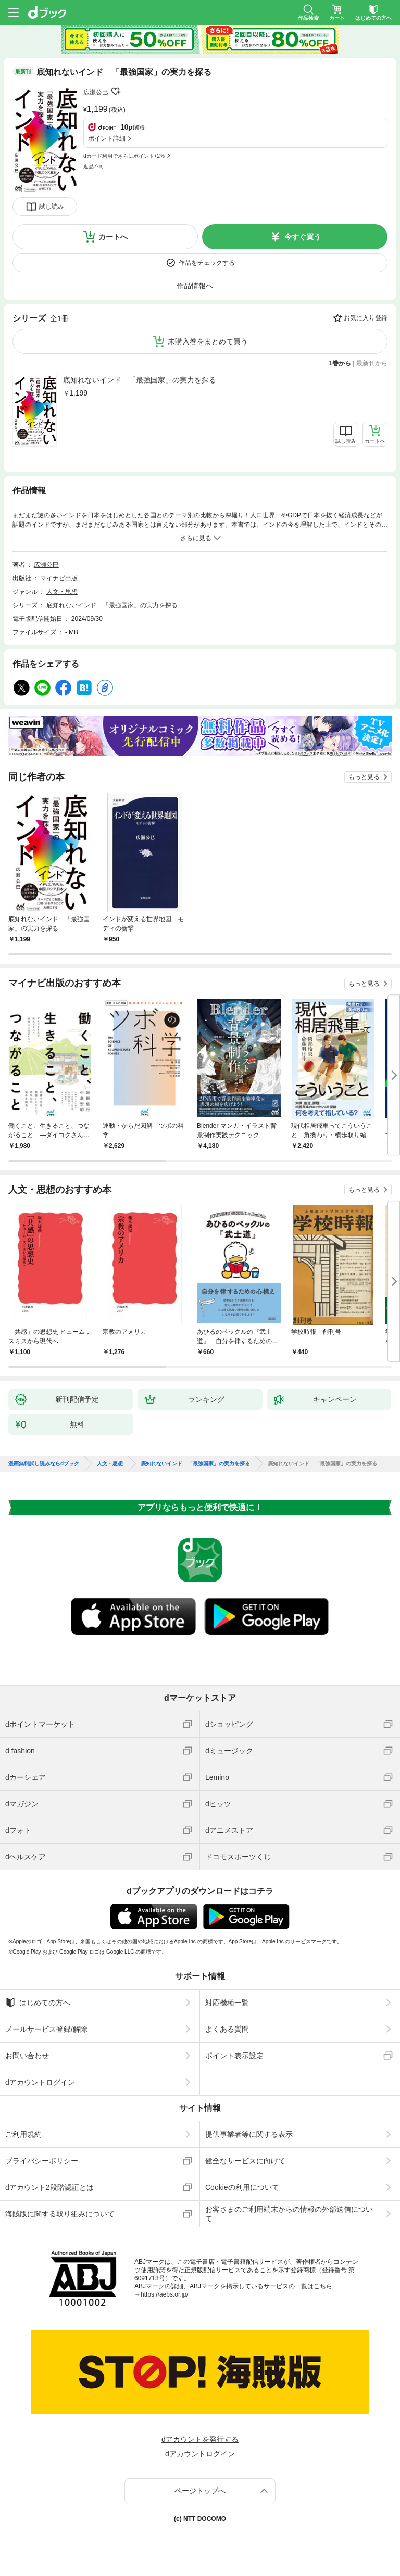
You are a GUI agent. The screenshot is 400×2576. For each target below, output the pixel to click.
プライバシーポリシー (41, 2161)
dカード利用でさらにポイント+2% (124, 156)
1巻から (340, 363)
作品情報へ (195, 286)
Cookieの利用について (242, 2187)
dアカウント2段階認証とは (49, 2187)
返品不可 (93, 166)
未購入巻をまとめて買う (208, 341)
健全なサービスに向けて (245, 2161)
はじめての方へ (37, 2002)
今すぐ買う (302, 237)
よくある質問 (227, 2029)
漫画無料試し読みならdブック (43, 1463)
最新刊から (372, 363)
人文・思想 (62, 591)
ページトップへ (200, 2490)
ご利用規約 (23, 2134)
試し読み (51, 206)
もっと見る (364, 777)
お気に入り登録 (366, 318)
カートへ (113, 237)
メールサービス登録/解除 (46, 2029)
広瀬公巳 (95, 92)
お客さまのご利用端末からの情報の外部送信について (289, 2214)
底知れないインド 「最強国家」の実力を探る (139, 380)
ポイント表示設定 (234, 2055)
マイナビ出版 (59, 578)
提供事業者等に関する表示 (249, 2134)
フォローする (115, 91)
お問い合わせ (27, 2055)
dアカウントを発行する (200, 2439)
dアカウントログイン (40, 2082)
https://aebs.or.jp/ (164, 2294)
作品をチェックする (207, 262)
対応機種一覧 (227, 2002)
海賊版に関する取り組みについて (60, 2214)
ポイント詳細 (107, 138)
